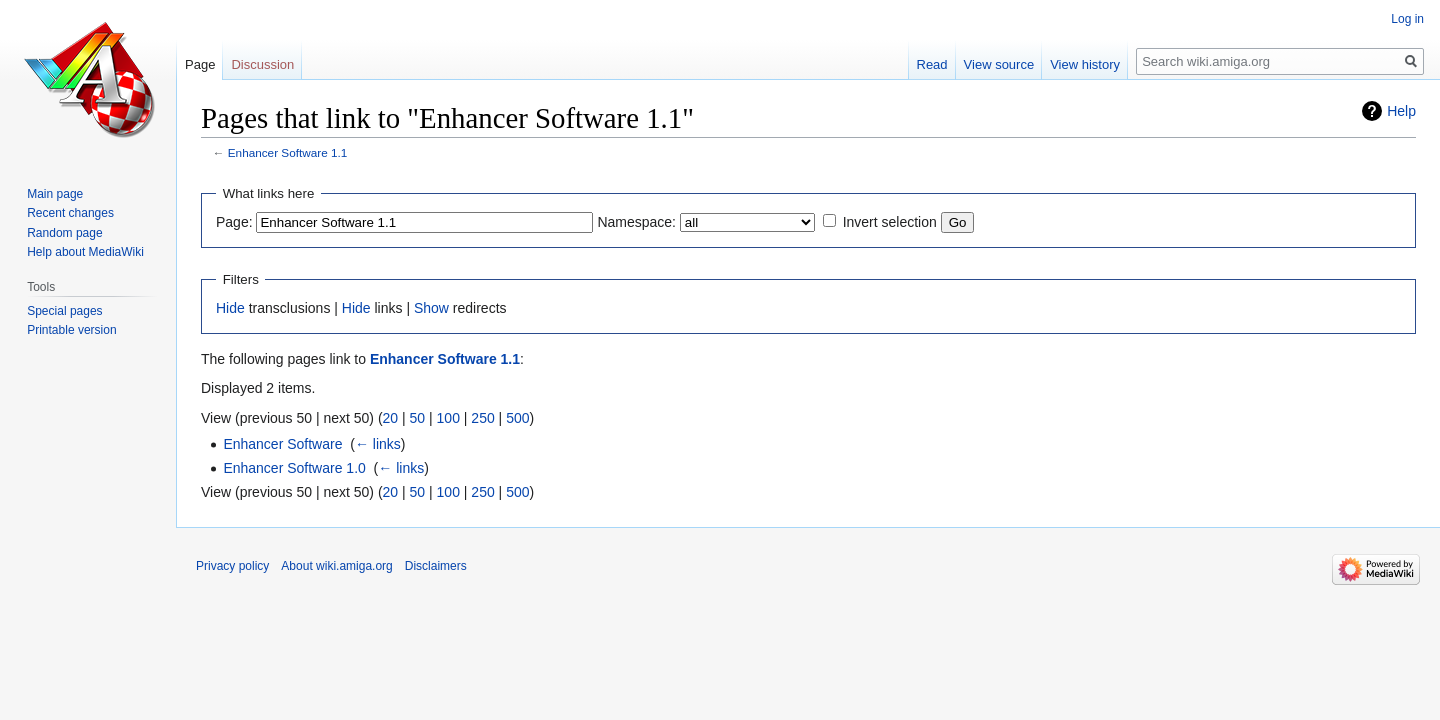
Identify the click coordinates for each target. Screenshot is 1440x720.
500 (517, 418)
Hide (230, 308)
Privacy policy (232, 566)
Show (431, 308)
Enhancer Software (282, 444)
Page (200, 64)
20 (391, 418)
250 (482, 418)
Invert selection (890, 222)
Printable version (71, 330)
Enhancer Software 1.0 (294, 468)
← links (378, 444)
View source (999, 64)
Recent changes (70, 213)
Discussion (262, 64)
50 (418, 418)
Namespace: (636, 222)
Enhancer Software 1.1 (288, 152)
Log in (1407, 19)
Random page (64, 233)
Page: (234, 222)
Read (932, 64)
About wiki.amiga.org (336, 566)
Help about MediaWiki (85, 252)
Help (1401, 111)
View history (1085, 64)
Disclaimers (436, 566)
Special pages (64, 311)
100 (448, 418)
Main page (55, 194)
